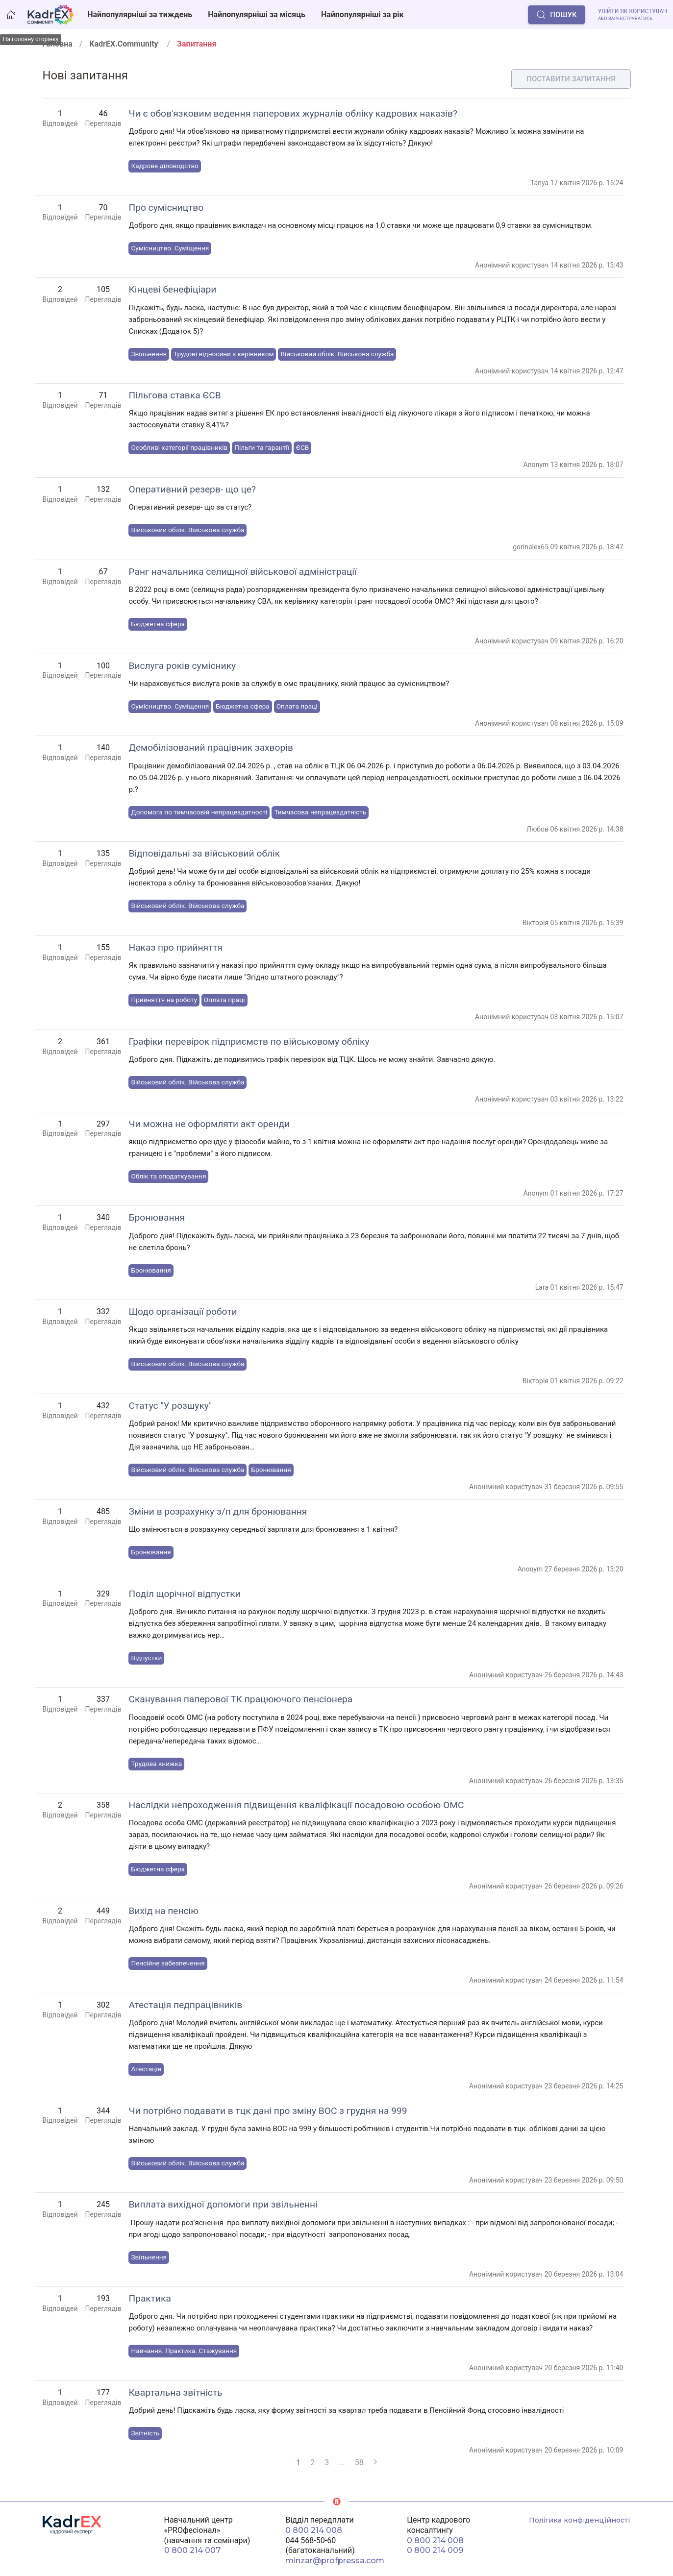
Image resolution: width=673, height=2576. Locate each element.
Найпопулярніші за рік (362, 14)
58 (359, 2462)
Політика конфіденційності (579, 2520)
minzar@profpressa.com (334, 2560)
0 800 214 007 (192, 2550)
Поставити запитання (570, 78)
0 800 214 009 (435, 2550)
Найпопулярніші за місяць (256, 14)
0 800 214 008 (313, 2530)
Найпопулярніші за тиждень (139, 14)
